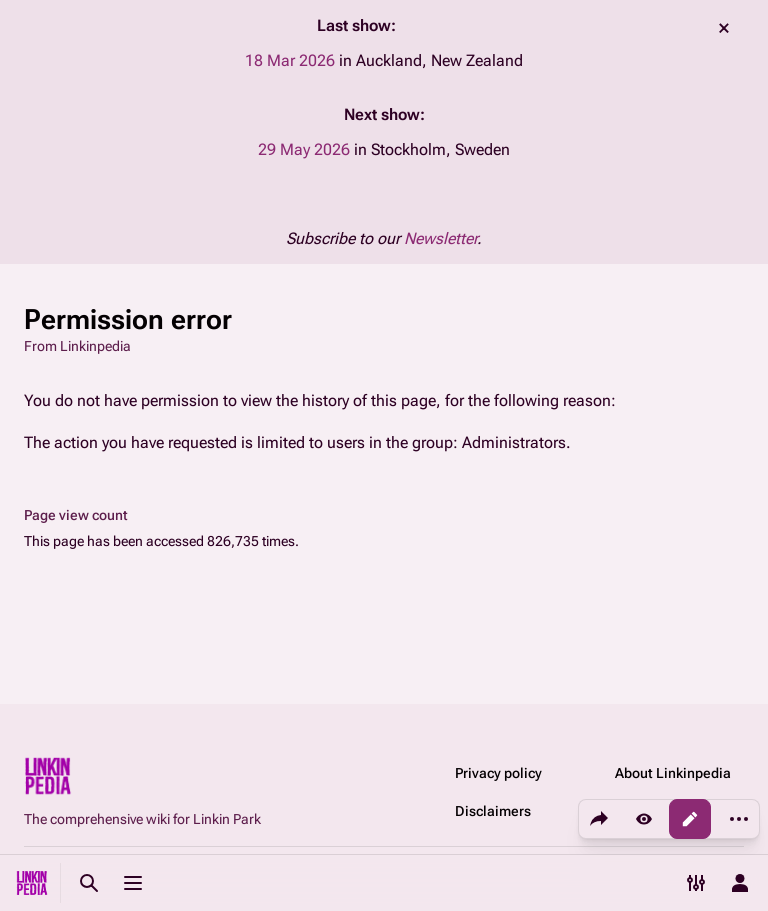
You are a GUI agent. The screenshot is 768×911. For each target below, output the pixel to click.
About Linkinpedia (673, 773)
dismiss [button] (724, 28)
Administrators (514, 442)
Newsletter (440, 238)
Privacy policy (498, 773)
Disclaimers (493, 811)
